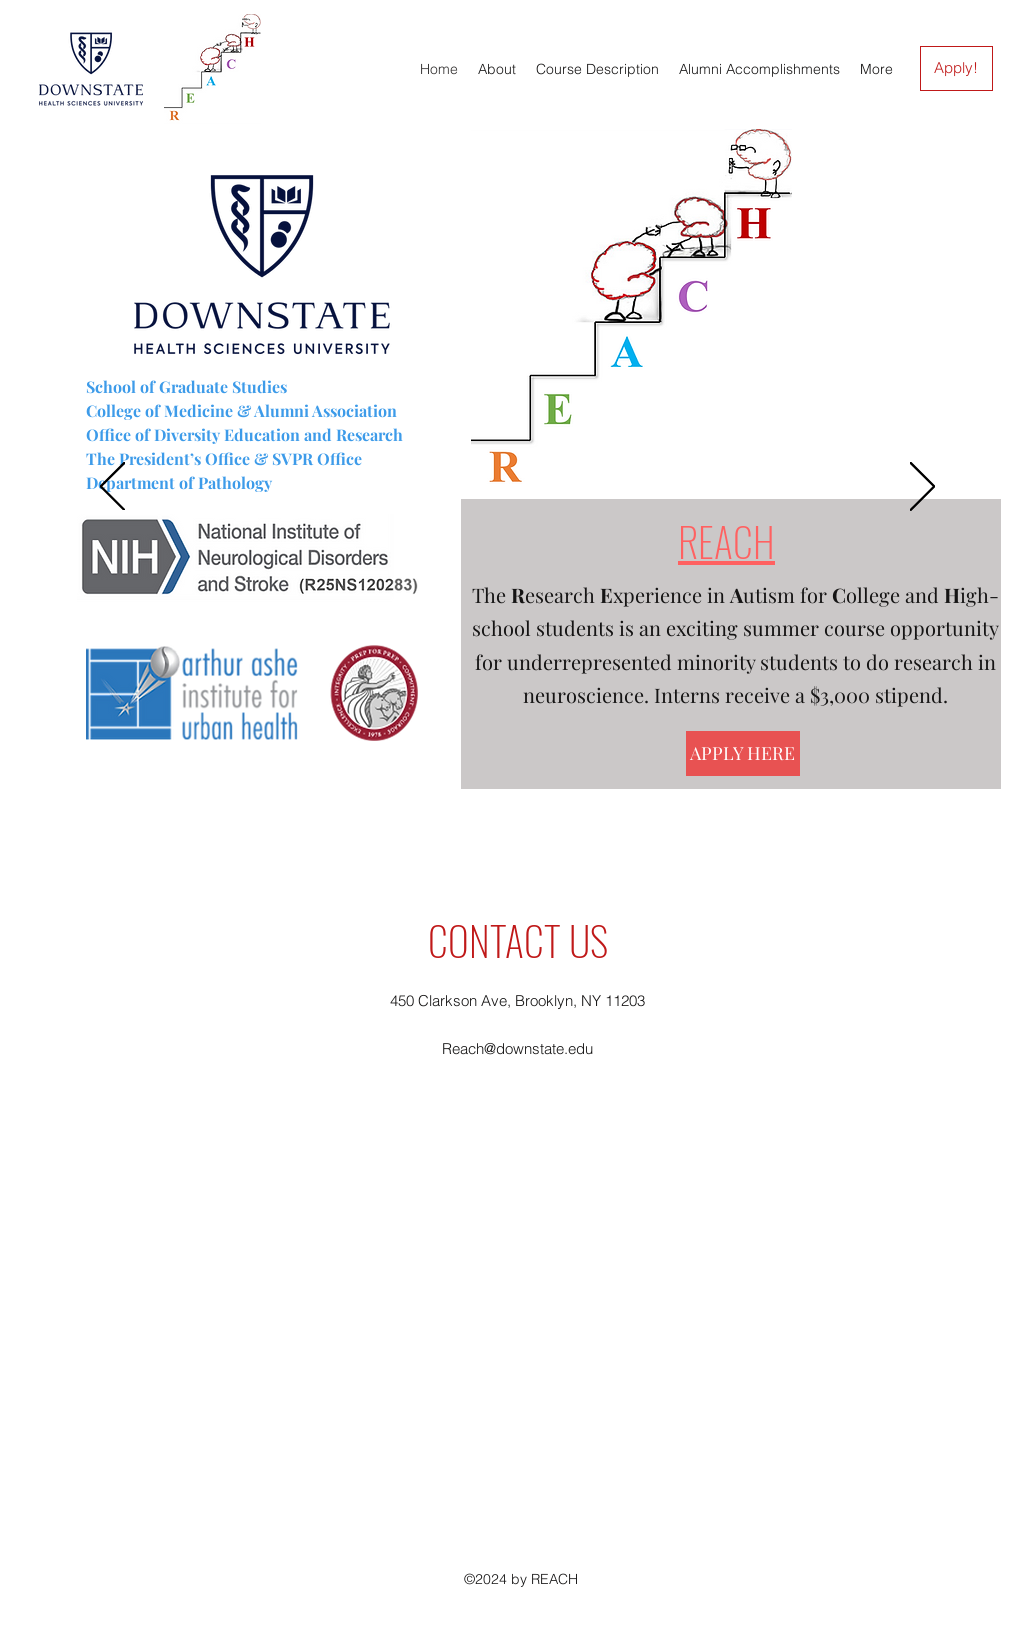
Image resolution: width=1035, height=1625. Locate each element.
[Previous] (112, 488)
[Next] (922, 488)
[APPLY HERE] (743, 753)
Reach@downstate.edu (517, 1048)
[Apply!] (956, 68)
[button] (597, 69)
